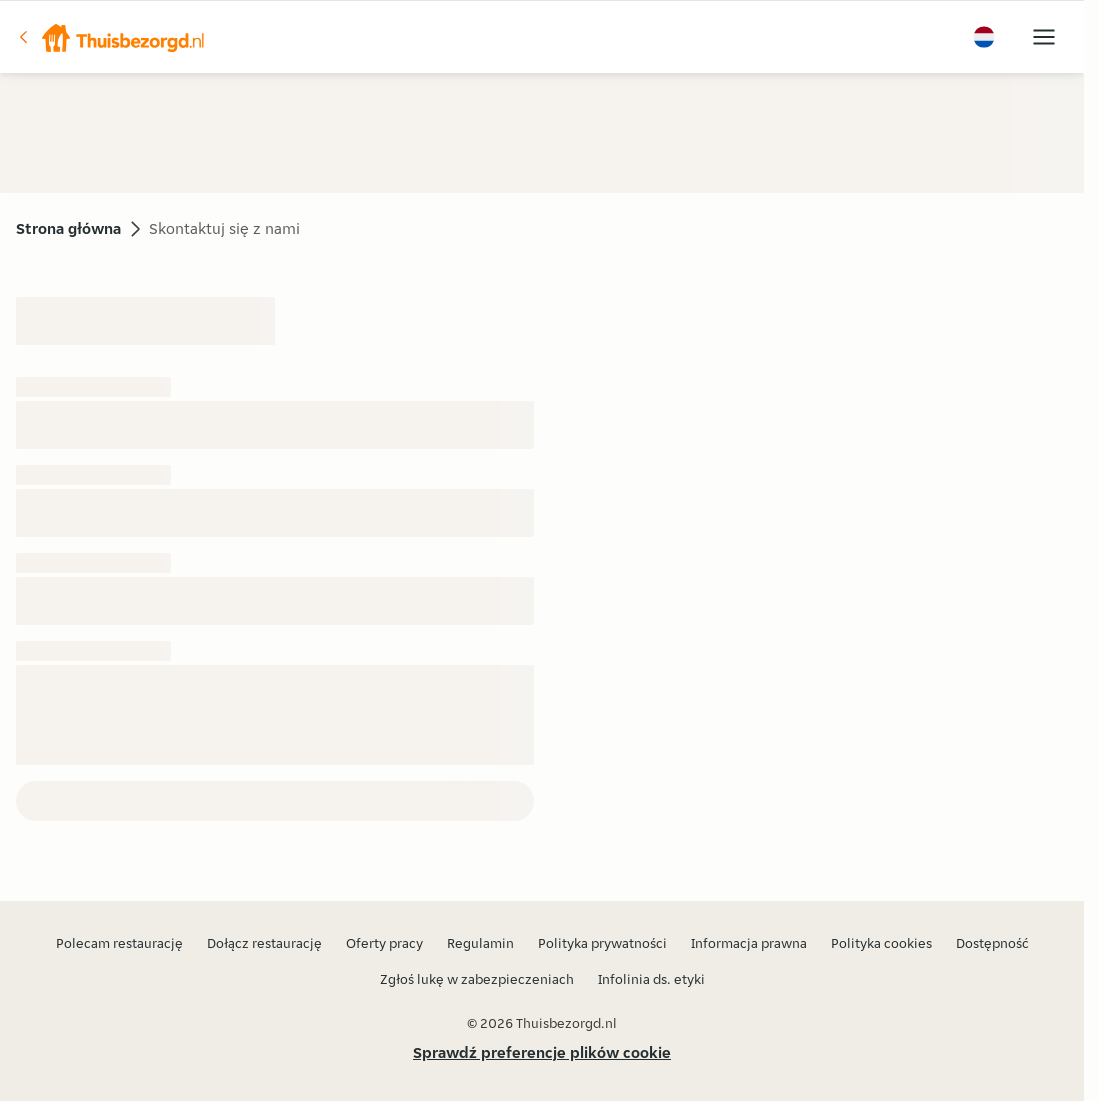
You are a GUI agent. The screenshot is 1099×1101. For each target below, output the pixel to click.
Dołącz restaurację (264, 943)
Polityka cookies (881, 943)
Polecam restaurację (119, 943)
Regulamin (480, 943)
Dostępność (992, 943)
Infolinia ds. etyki (651, 979)
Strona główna (68, 228)
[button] (111, 37)
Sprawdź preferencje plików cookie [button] (542, 1052)
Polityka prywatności (602, 943)
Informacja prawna (749, 943)
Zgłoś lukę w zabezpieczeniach (477, 979)
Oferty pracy (384, 943)
